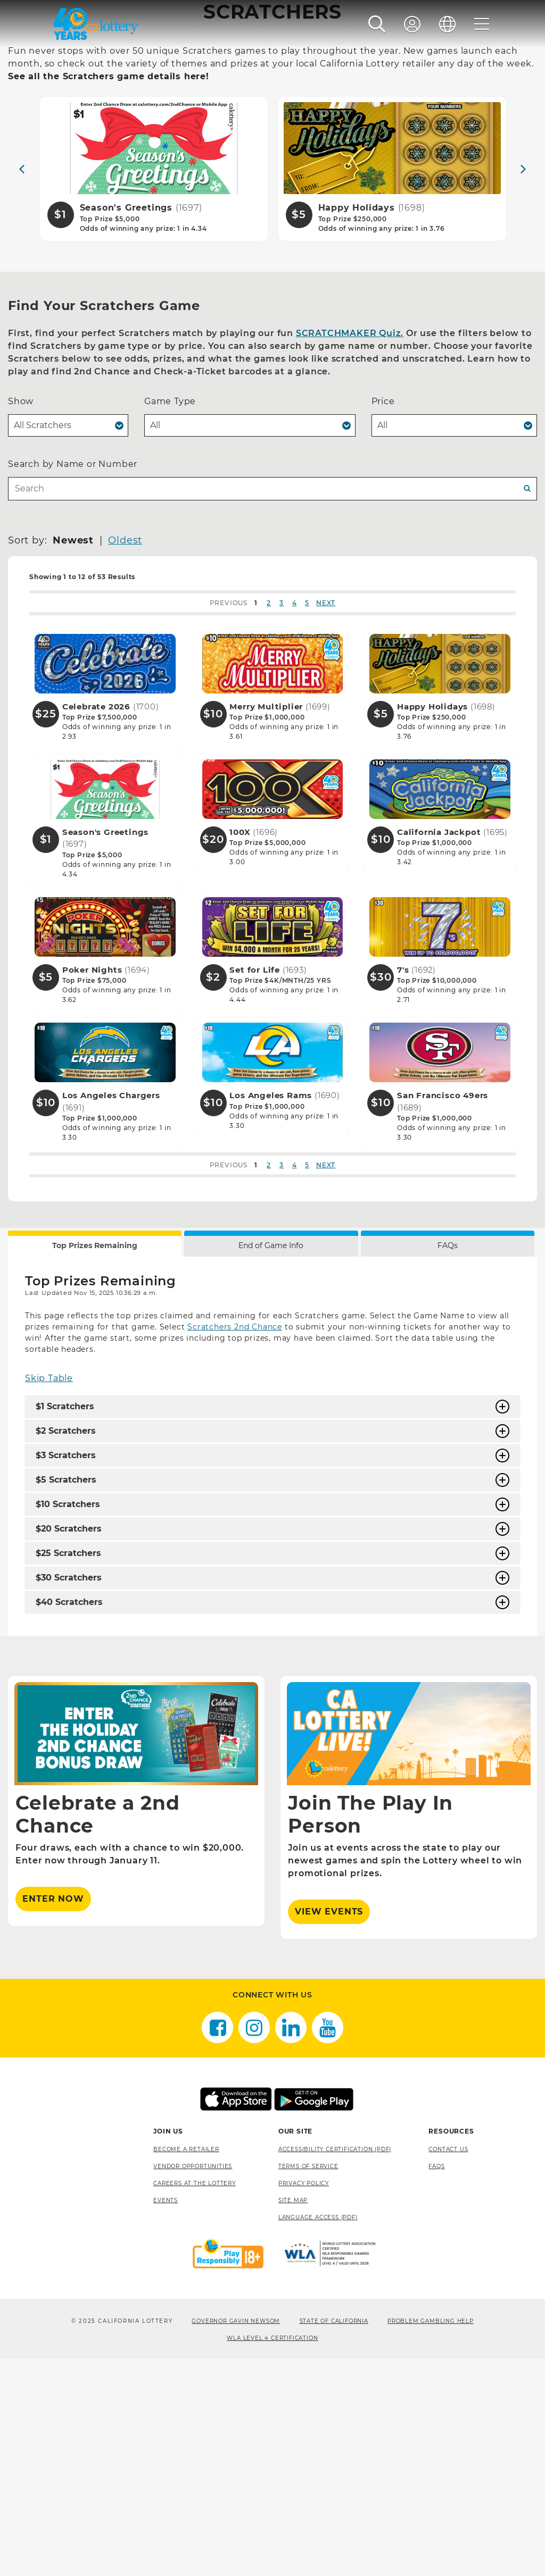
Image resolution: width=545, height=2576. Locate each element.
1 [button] (256, 820)
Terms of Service (308, 2383)
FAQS (436, 2383)
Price (383, 619)
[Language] (447, 24)
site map (293, 2417)
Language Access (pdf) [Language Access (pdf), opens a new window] (318, 2434)
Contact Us (448, 2366)
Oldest (125, 758)
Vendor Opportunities (192, 2383)
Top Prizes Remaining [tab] (94, 1463)
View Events (329, 2130)
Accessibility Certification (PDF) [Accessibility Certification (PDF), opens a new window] (334, 2366)
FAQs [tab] (447, 1463)
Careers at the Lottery (194, 2400)
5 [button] (307, 820)
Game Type (170, 619)
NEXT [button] (325, 820)
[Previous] (21, 386)
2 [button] (269, 820)
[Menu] (482, 24)
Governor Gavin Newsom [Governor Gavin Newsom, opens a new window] (236, 2538)
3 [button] (281, 820)
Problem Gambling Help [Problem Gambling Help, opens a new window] (430, 2538)
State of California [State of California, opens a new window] (334, 2538)
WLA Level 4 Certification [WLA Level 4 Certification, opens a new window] (272, 2555)
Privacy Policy (303, 2400)
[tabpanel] (272, 1664)
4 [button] (294, 820)
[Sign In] (412, 24)
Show (21, 619)
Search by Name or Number (72, 681)
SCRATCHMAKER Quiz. (349, 551)
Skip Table (49, 1596)
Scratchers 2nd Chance (234, 1545)
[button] (377, 24)
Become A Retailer (186, 2366)
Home (23, 204)
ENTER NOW (53, 2117)
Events (165, 2417)
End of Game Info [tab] (270, 1463)
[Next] (523, 386)
